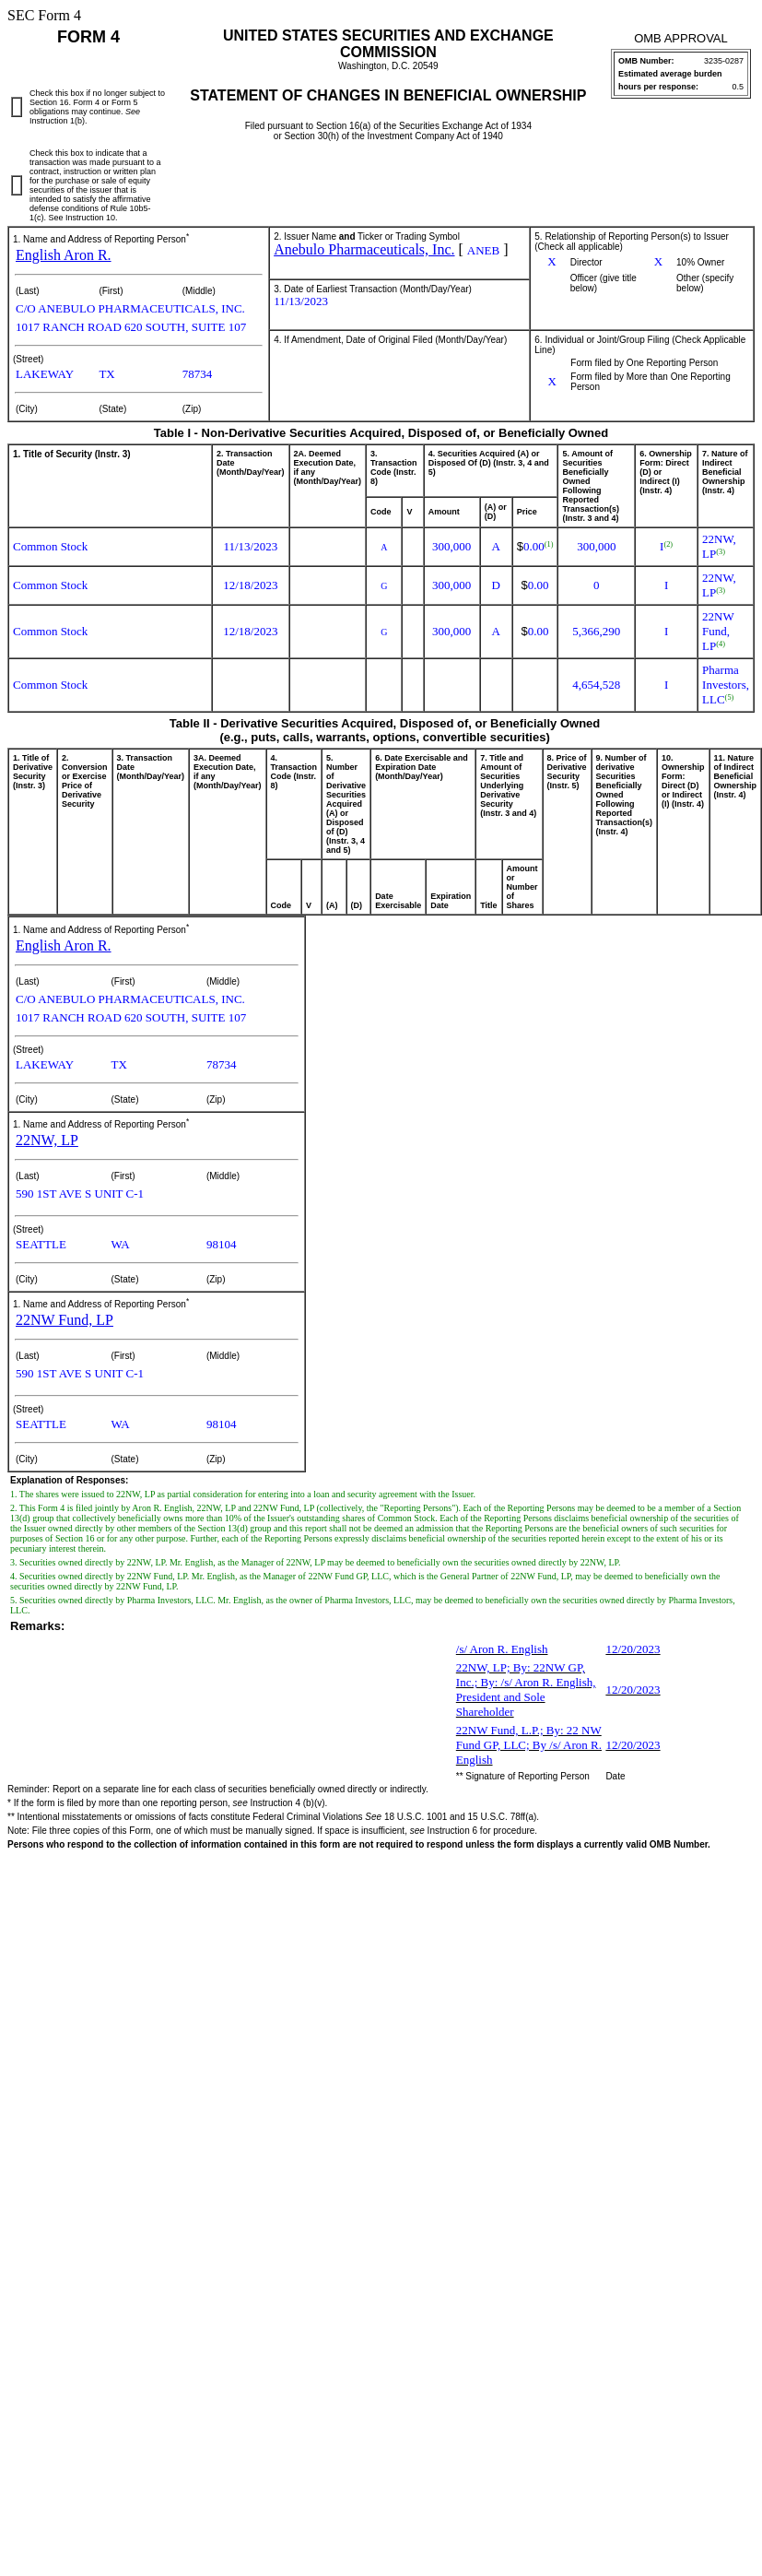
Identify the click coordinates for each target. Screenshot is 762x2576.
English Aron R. (63, 255)
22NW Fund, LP (64, 1320)
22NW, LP (47, 1140)
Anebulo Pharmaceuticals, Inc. (364, 249)
